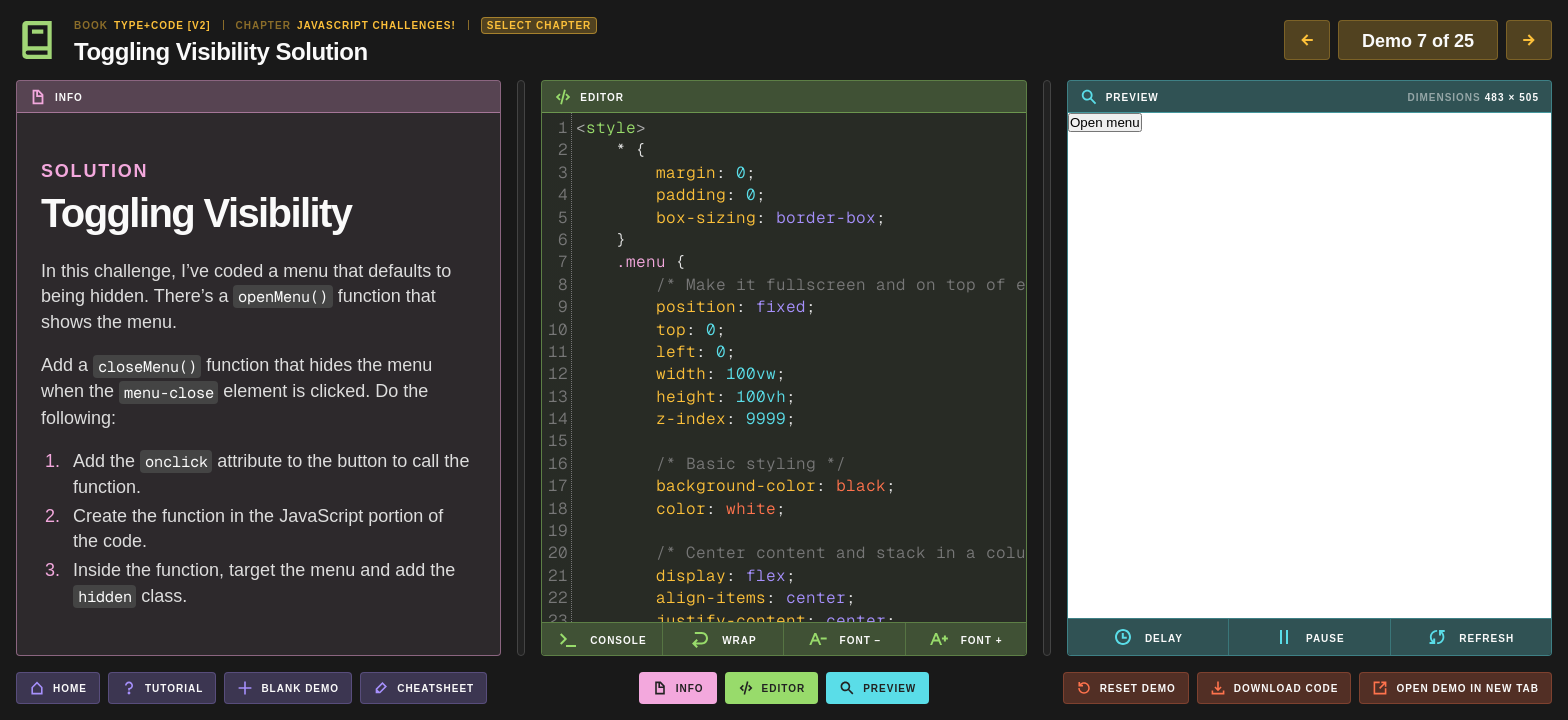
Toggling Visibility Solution (221, 51)
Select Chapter (539, 25)
